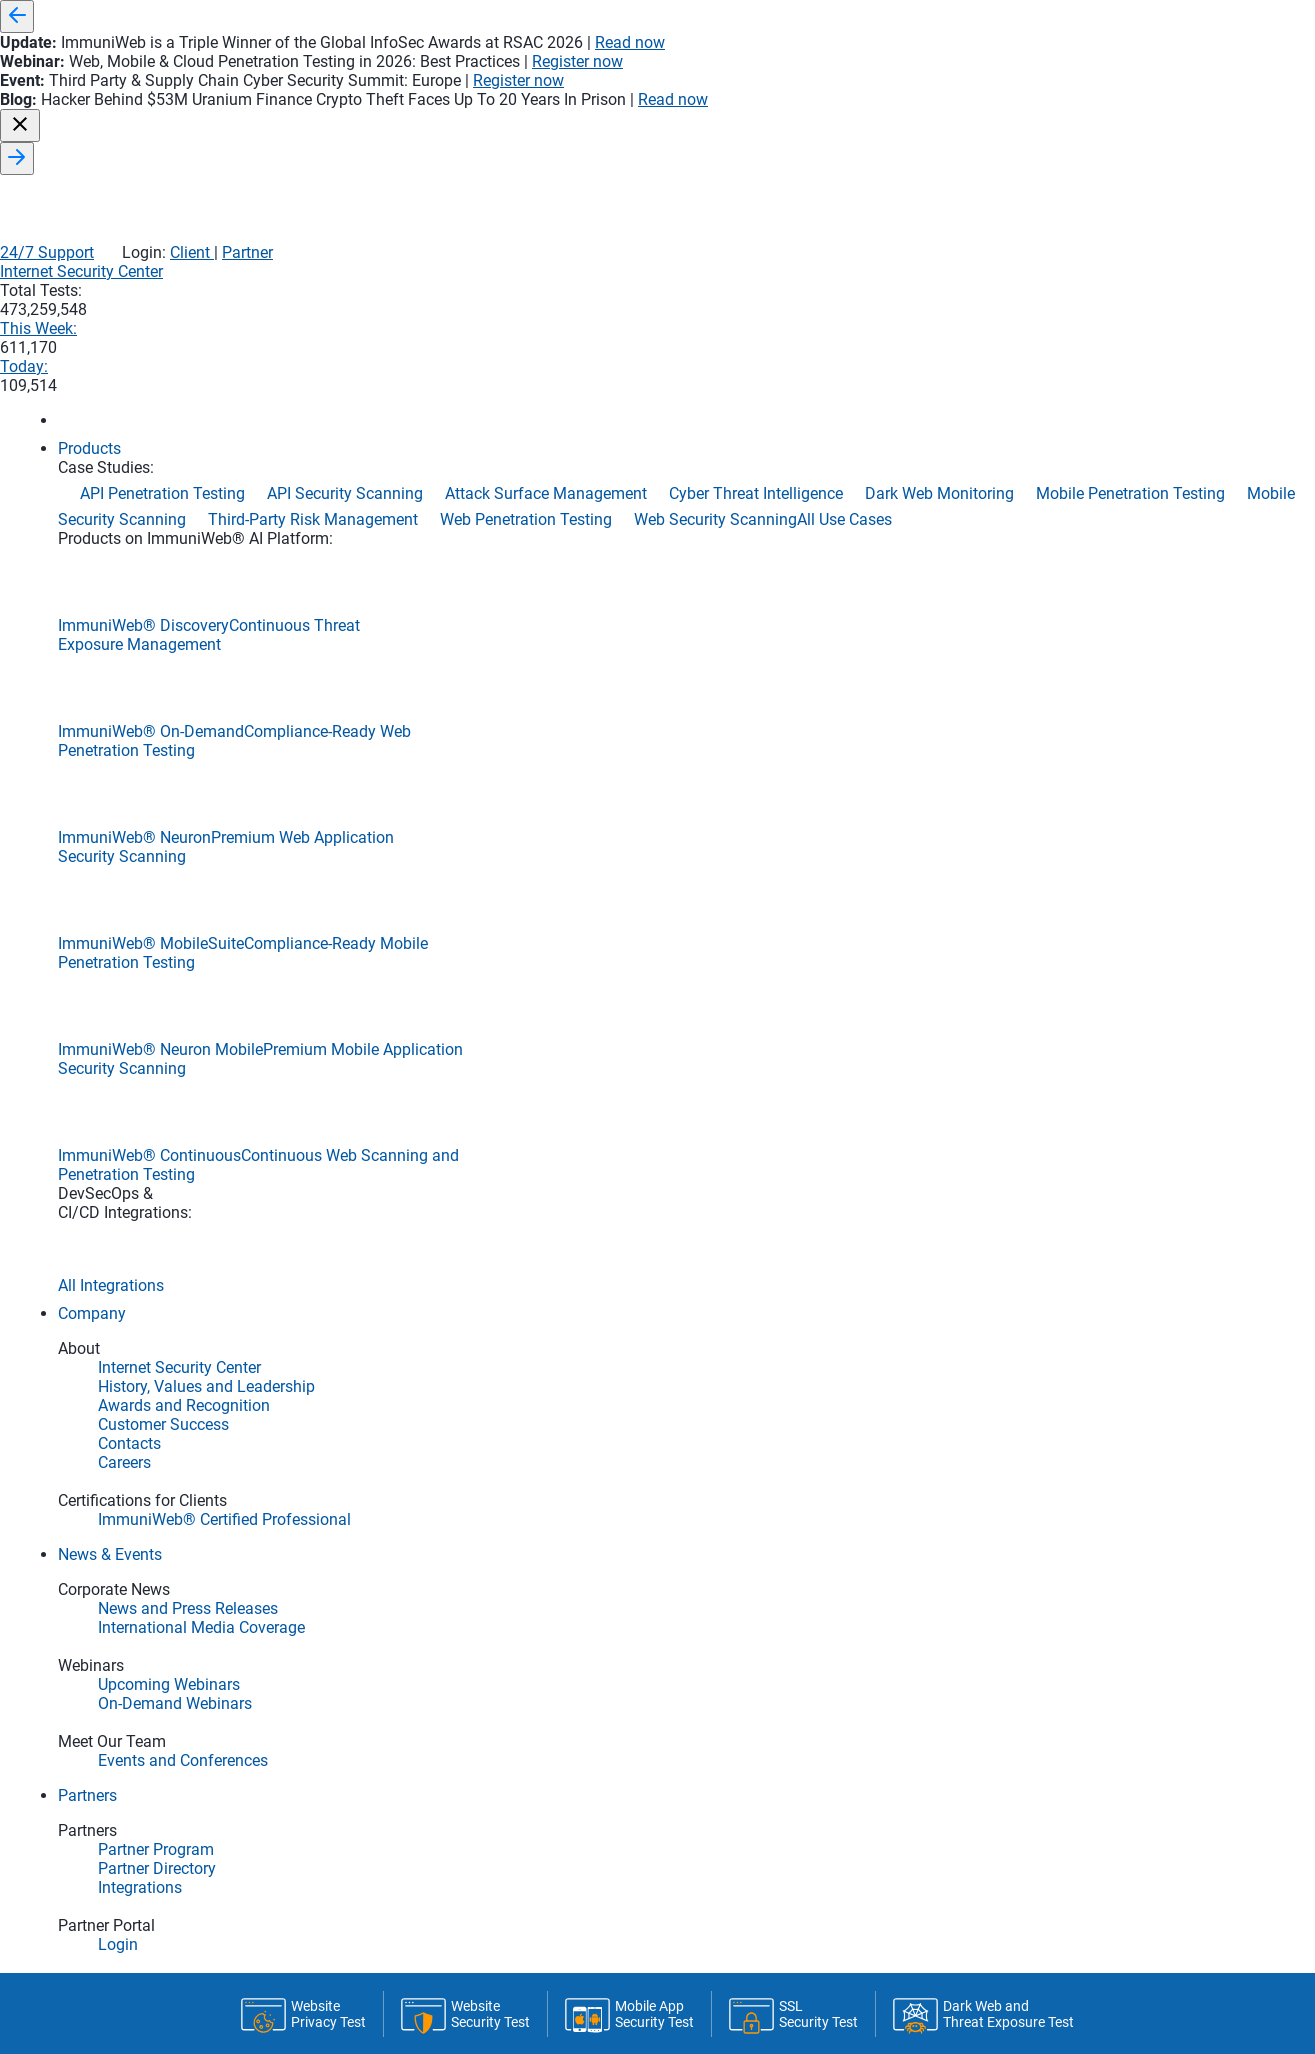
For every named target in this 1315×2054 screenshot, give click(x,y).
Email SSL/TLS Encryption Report (333, 1555)
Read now (945, 17)
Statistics (996, 608)
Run (782, 687)
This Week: (969, 122)
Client (1075, 80)
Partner (1132, 80)
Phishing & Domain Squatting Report (343, 1674)
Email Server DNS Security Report (331, 1585)
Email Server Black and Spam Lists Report (362, 1615)
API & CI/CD (587, 616)
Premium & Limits (740, 616)
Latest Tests (311, 616)
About (876, 616)
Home (192, 616)
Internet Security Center (707, 122)
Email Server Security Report (313, 1526)
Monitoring (455, 616)
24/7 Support (932, 80)
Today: (1088, 122)
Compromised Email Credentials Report (352, 1645)
